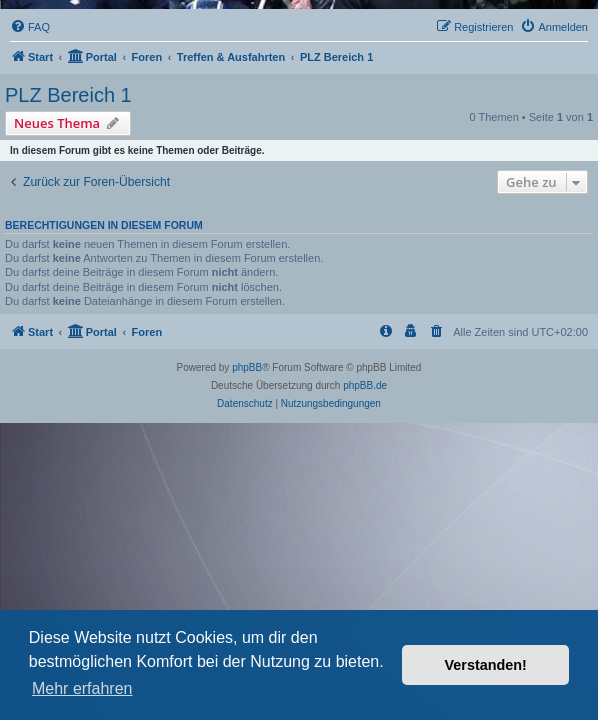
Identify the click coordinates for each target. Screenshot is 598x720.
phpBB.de (365, 385)
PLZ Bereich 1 (68, 95)
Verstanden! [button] (486, 665)
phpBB (247, 367)
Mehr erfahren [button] (82, 688)
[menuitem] (30, 27)
